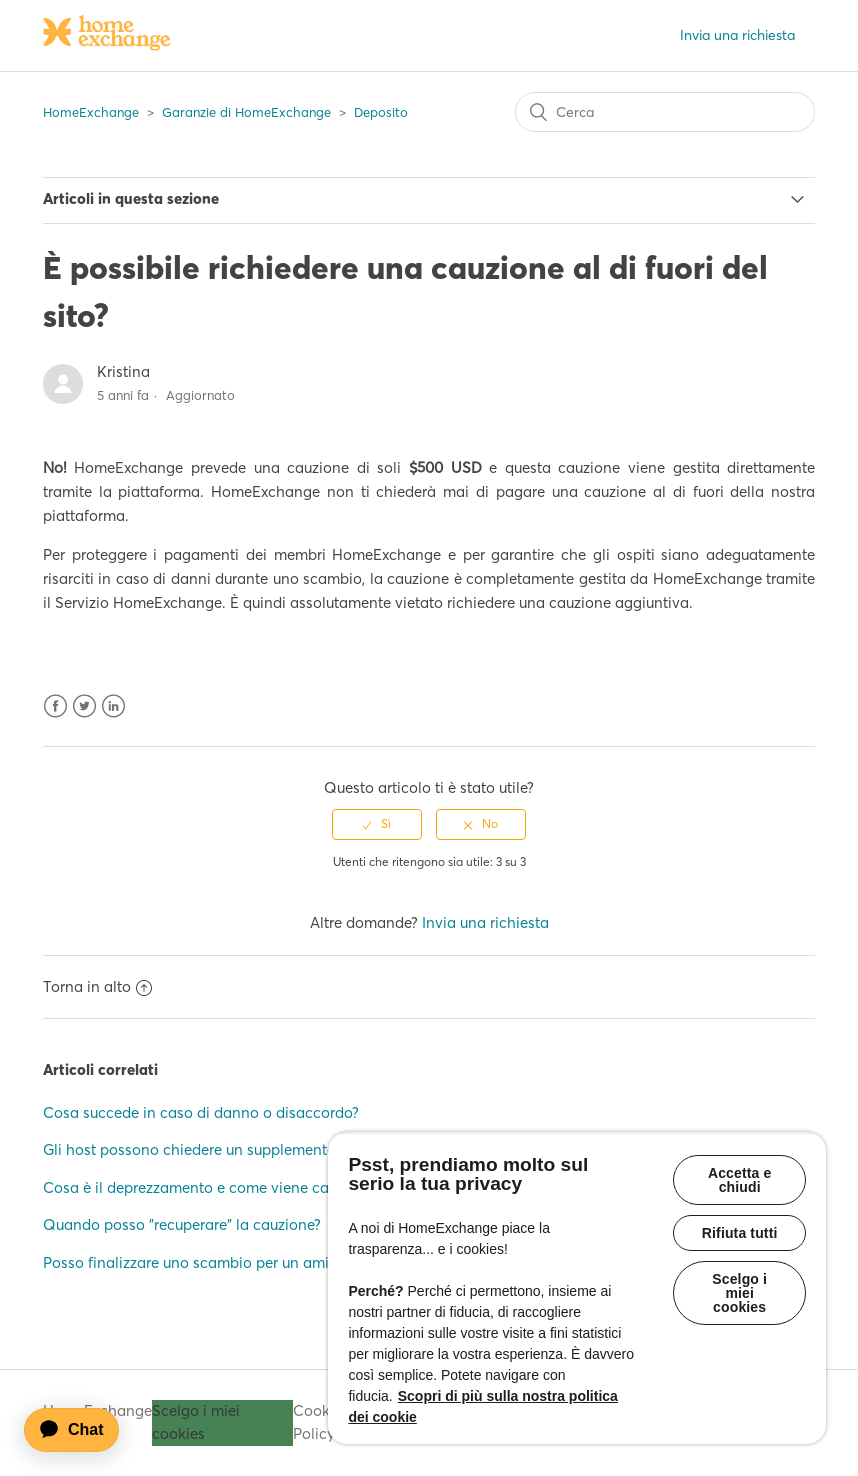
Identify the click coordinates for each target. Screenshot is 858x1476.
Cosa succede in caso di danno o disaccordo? (201, 1112)
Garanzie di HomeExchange (246, 112)
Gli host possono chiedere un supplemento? (192, 1149)
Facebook (55, 706)
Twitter (84, 706)
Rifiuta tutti (740, 1233)
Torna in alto (97, 986)
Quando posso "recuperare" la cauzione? (182, 1224)
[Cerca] (665, 112)
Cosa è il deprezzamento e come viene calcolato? (213, 1187)
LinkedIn (113, 706)
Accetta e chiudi (740, 1180)
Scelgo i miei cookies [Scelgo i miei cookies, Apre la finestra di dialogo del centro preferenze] (739, 1293)
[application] (81, 1430)
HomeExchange (91, 112)
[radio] (377, 824)
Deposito (381, 112)
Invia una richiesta (737, 35)
